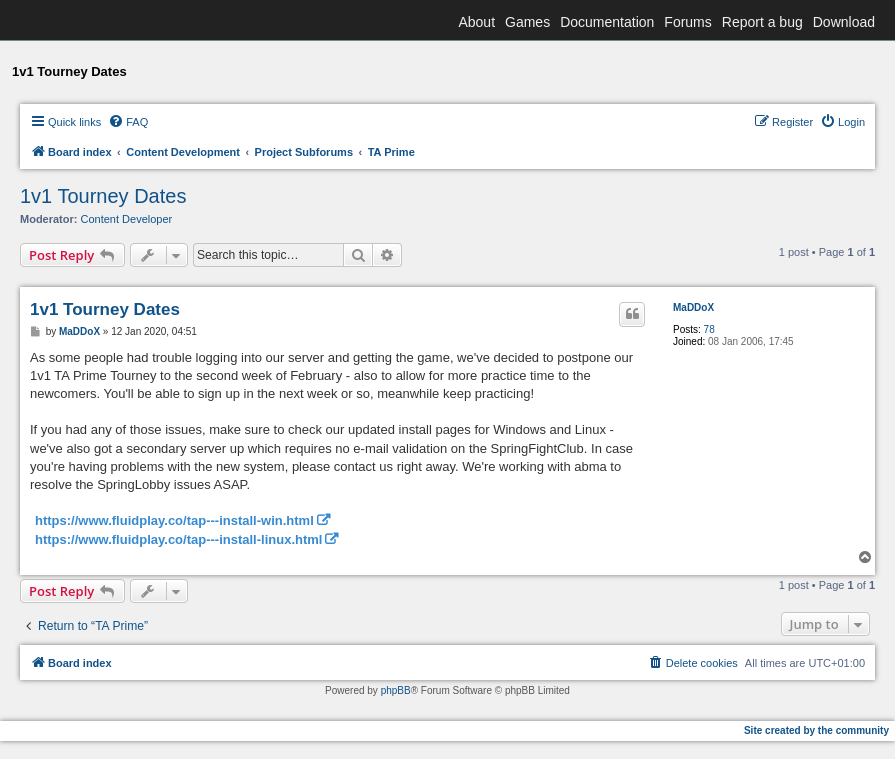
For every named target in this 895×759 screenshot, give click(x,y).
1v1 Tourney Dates (103, 196)
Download (844, 22)
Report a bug (762, 22)
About (476, 22)
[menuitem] (128, 122)
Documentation (607, 22)
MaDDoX (693, 307)
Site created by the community (816, 730)
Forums (687, 22)
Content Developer (127, 219)
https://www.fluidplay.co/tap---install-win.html (174, 520)
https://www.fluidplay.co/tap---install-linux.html (178, 539)
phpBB (396, 690)
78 (709, 329)
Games (527, 22)
